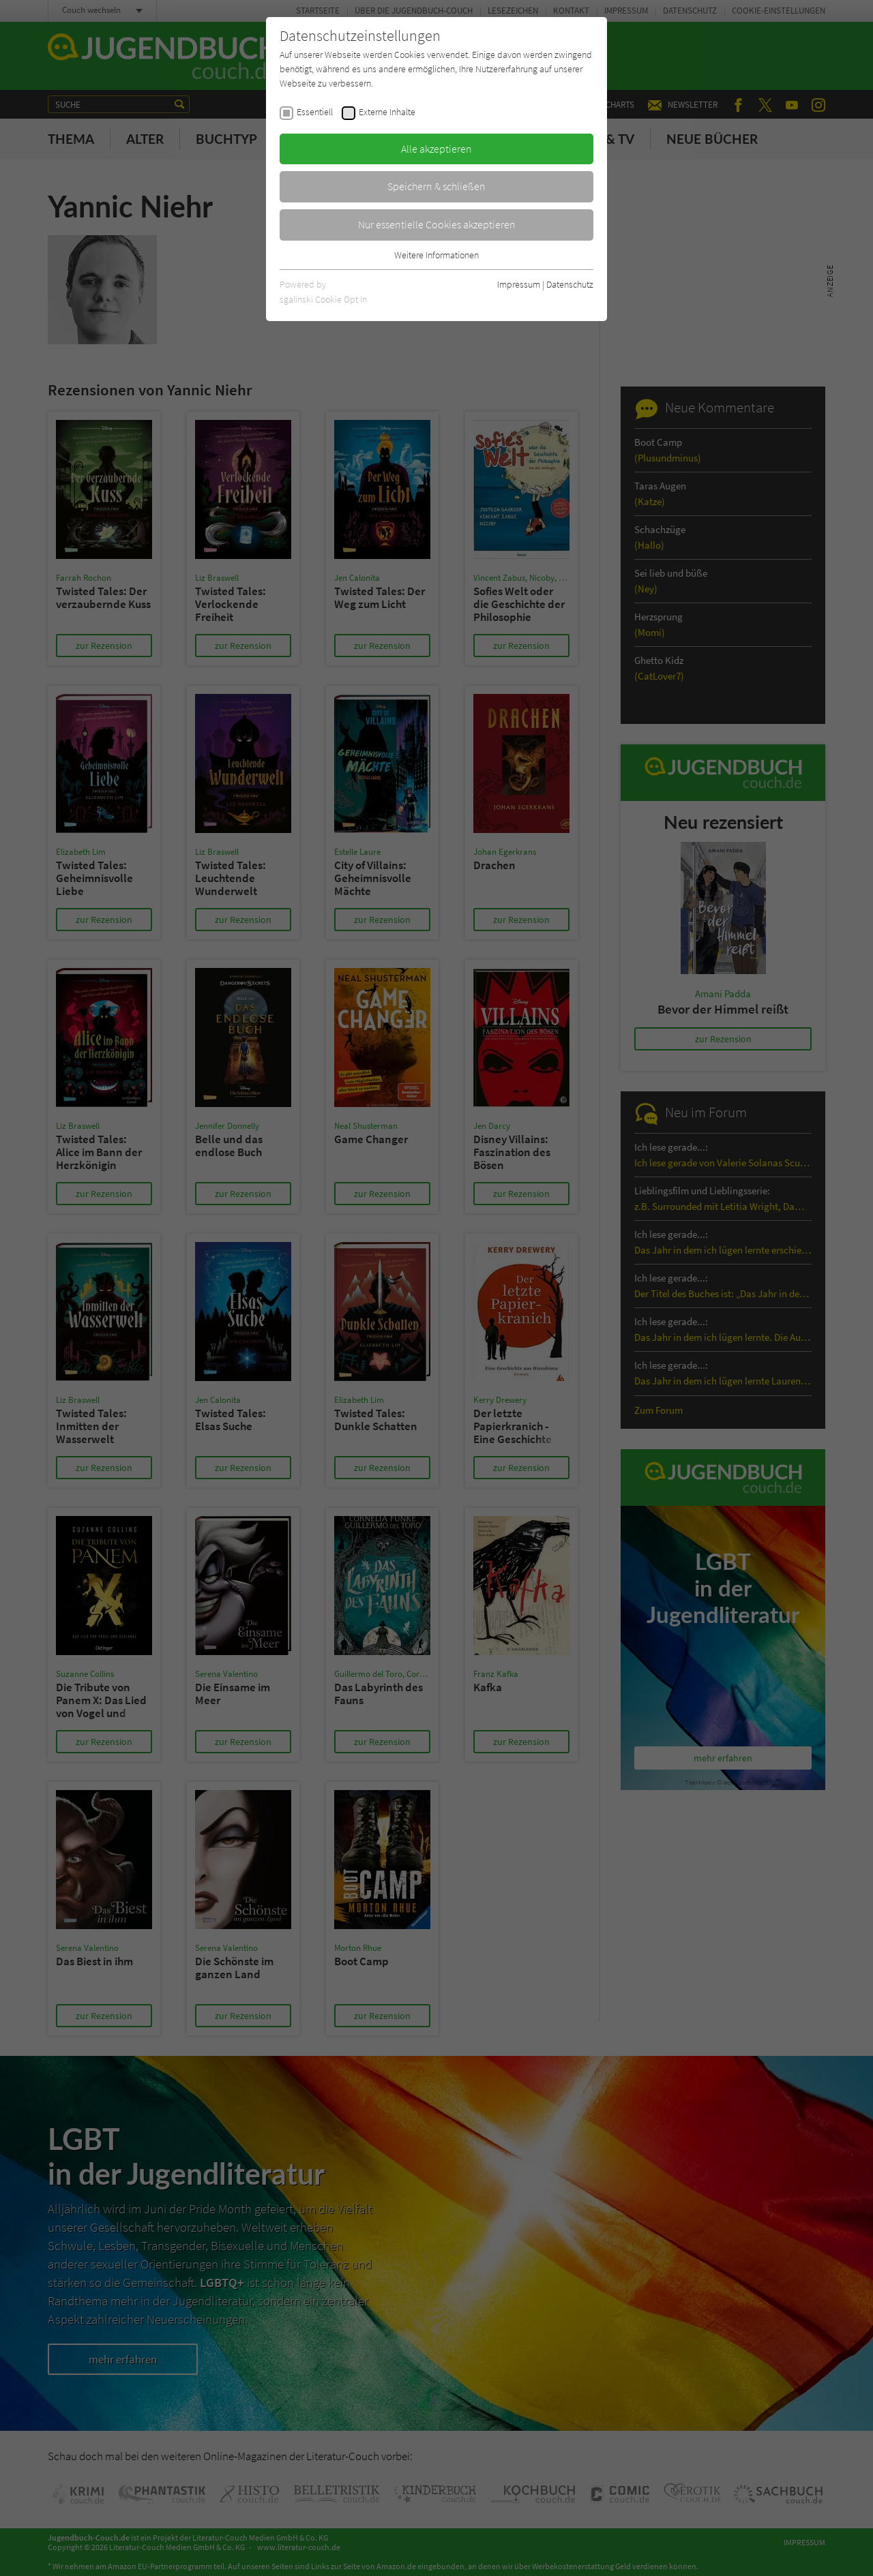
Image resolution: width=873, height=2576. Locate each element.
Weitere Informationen (436, 255)
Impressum (518, 284)
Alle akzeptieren (436, 148)
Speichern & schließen (436, 186)
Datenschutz (569, 284)
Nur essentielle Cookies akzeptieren (437, 224)
